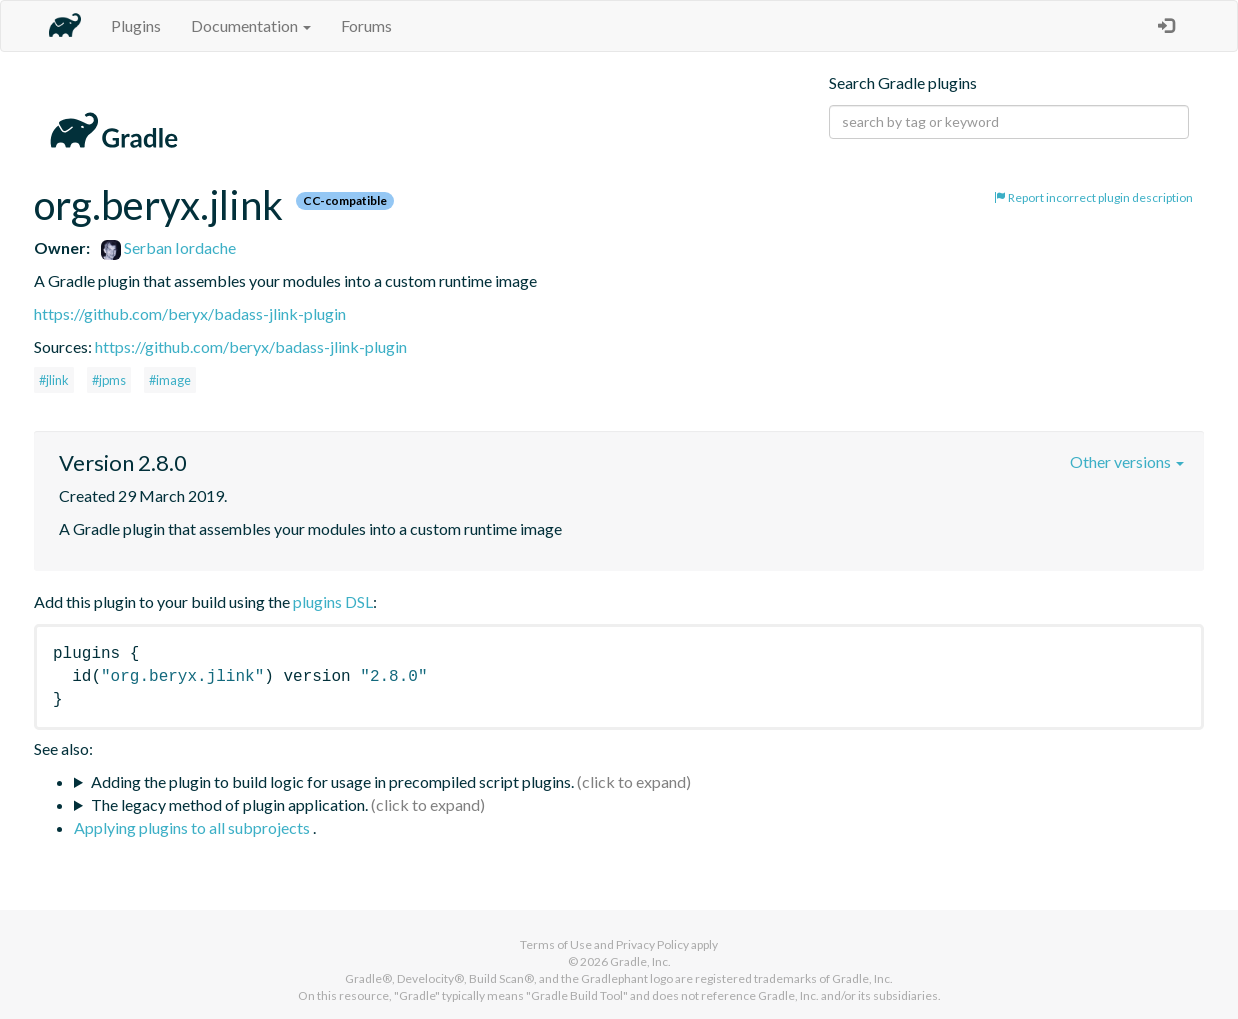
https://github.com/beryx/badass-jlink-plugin (190, 313)
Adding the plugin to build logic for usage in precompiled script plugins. (332, 781)
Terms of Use (556, 944)
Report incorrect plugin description (1093, 197)
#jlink (54, 380)
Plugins (136, 25)
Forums (366, 25)
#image (170, 380)
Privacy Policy (652, 944)
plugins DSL (333, 601)
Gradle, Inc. (640, 961)
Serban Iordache (168, 247)
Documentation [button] (251, 25)
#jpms (109, 380)
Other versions (1127, 461)
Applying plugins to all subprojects (193, 827)
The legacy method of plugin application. (229, 804)
